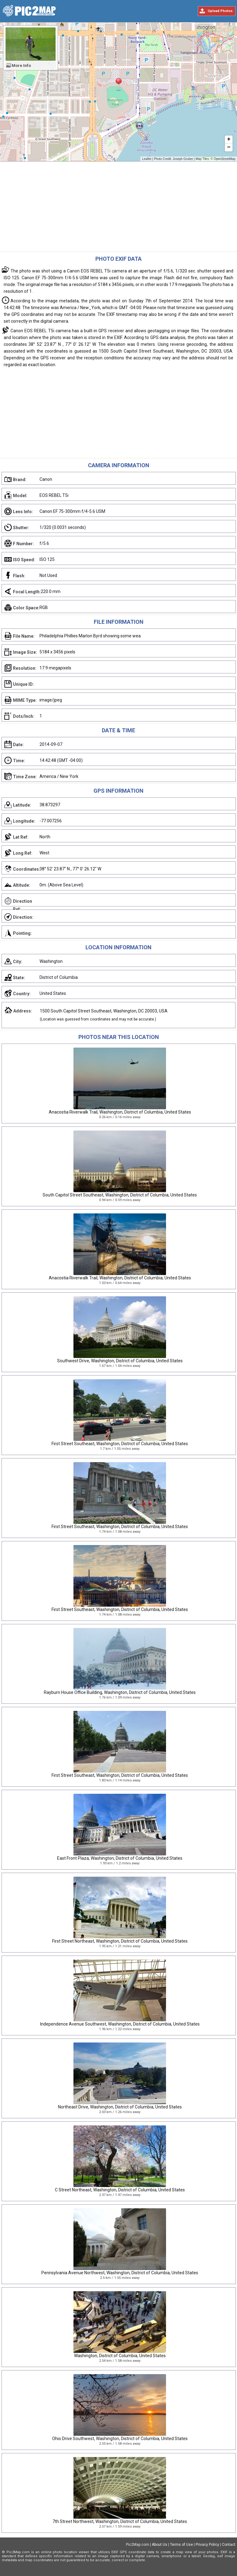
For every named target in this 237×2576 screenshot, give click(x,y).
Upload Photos (220, 11)
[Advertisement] (118, 208)
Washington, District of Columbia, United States (120, 2355)
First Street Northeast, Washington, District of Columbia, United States (120, 1941)
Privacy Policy (207, 2544)
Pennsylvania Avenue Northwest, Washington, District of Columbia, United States (119, 2272)
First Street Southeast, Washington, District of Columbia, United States (120, 1443)
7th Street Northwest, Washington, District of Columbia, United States (119, 2521)
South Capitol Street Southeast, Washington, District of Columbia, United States (120, 1194)
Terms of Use (181, 2544)
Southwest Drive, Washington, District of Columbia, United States (120, 1360)
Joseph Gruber (183, 159)
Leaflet (146, 159)
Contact (228, 2544)
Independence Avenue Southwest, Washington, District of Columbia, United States (120, 2024)
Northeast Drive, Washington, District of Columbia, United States (120, 2106)
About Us (159, 2544)
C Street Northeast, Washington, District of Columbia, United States (120, 2189)
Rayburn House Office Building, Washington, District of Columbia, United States (120, 1692)
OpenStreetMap (224, 159)
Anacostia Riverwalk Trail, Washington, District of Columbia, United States (120, 1112)
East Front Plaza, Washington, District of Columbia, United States (119, 1858)
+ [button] (229, 140)
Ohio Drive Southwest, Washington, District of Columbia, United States (120, 2438)
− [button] (229, 148)
